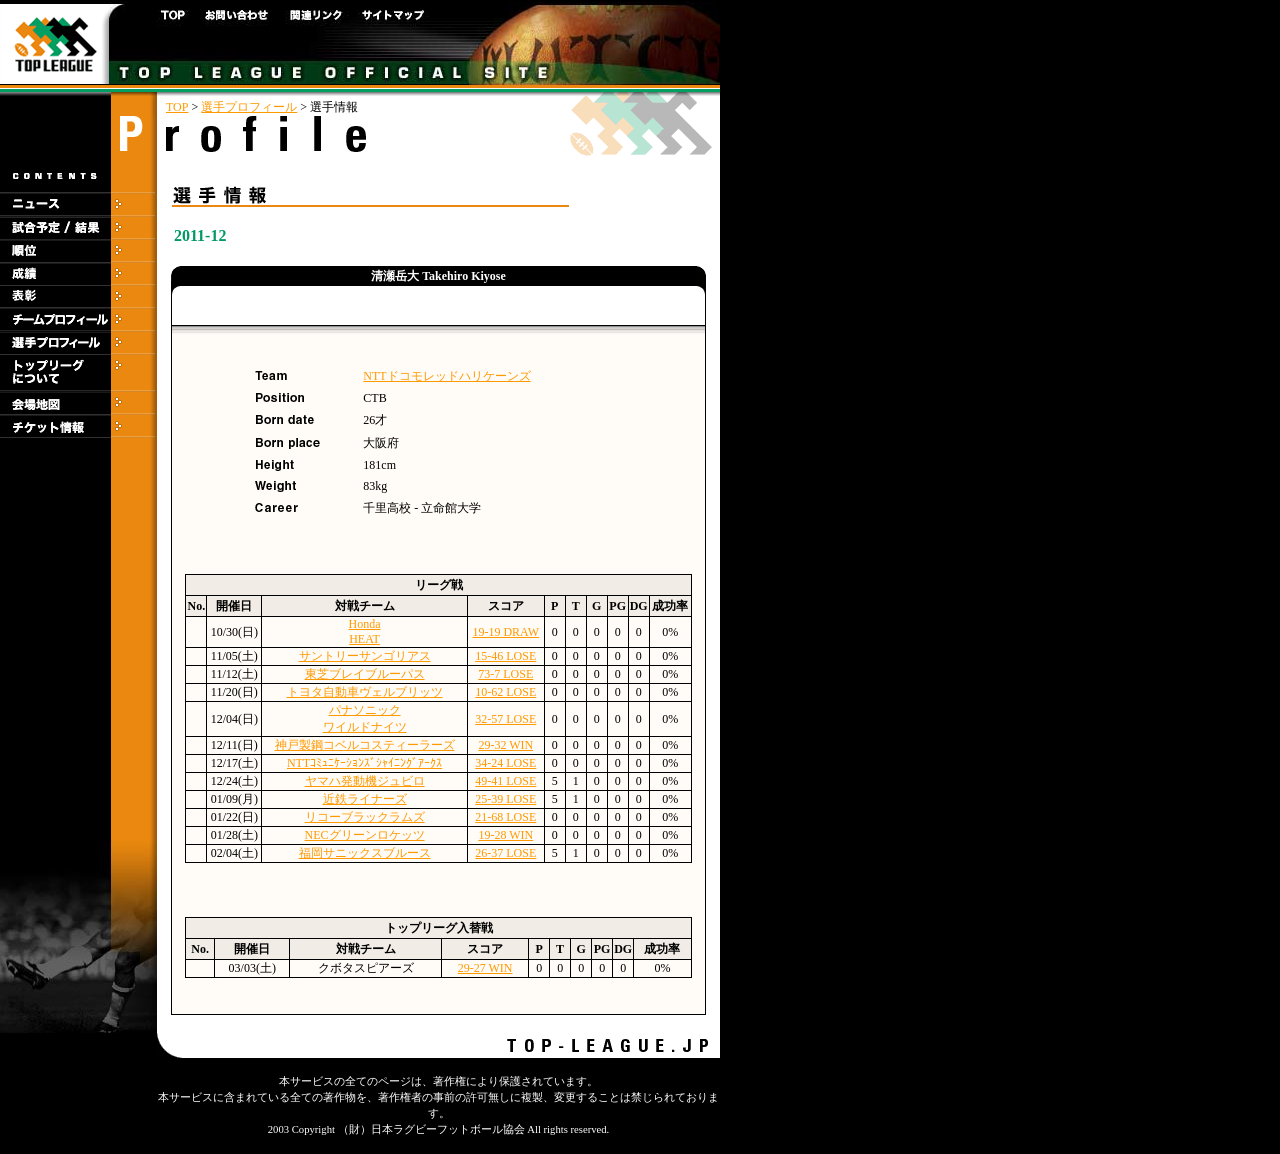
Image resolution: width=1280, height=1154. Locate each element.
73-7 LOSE (505, 674)
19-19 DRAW (505, 632)
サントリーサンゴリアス (365, 656)
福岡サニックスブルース (365, 853)
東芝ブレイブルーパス (365, 674)
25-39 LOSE (505, 799)
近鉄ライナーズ (365, 799)
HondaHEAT (365, 631)
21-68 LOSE (505, 817)
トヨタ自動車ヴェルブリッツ (365, 692)
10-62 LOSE (505, 692)
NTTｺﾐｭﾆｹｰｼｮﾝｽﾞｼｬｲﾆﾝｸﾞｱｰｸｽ (364, 763)
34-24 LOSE (505, 763)
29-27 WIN (485, 968)
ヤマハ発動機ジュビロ (365, 781)
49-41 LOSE (505, 781)
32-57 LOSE (505, 719)
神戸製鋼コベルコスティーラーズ (365, 745)
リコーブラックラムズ (365, 817)
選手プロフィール (249, 107)
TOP (177, 107)
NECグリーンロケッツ (365, 835)
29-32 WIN (505, 745)
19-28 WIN (505, 835)
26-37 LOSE (505, 853)
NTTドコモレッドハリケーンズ (446, 376)
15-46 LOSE (505, 656)
